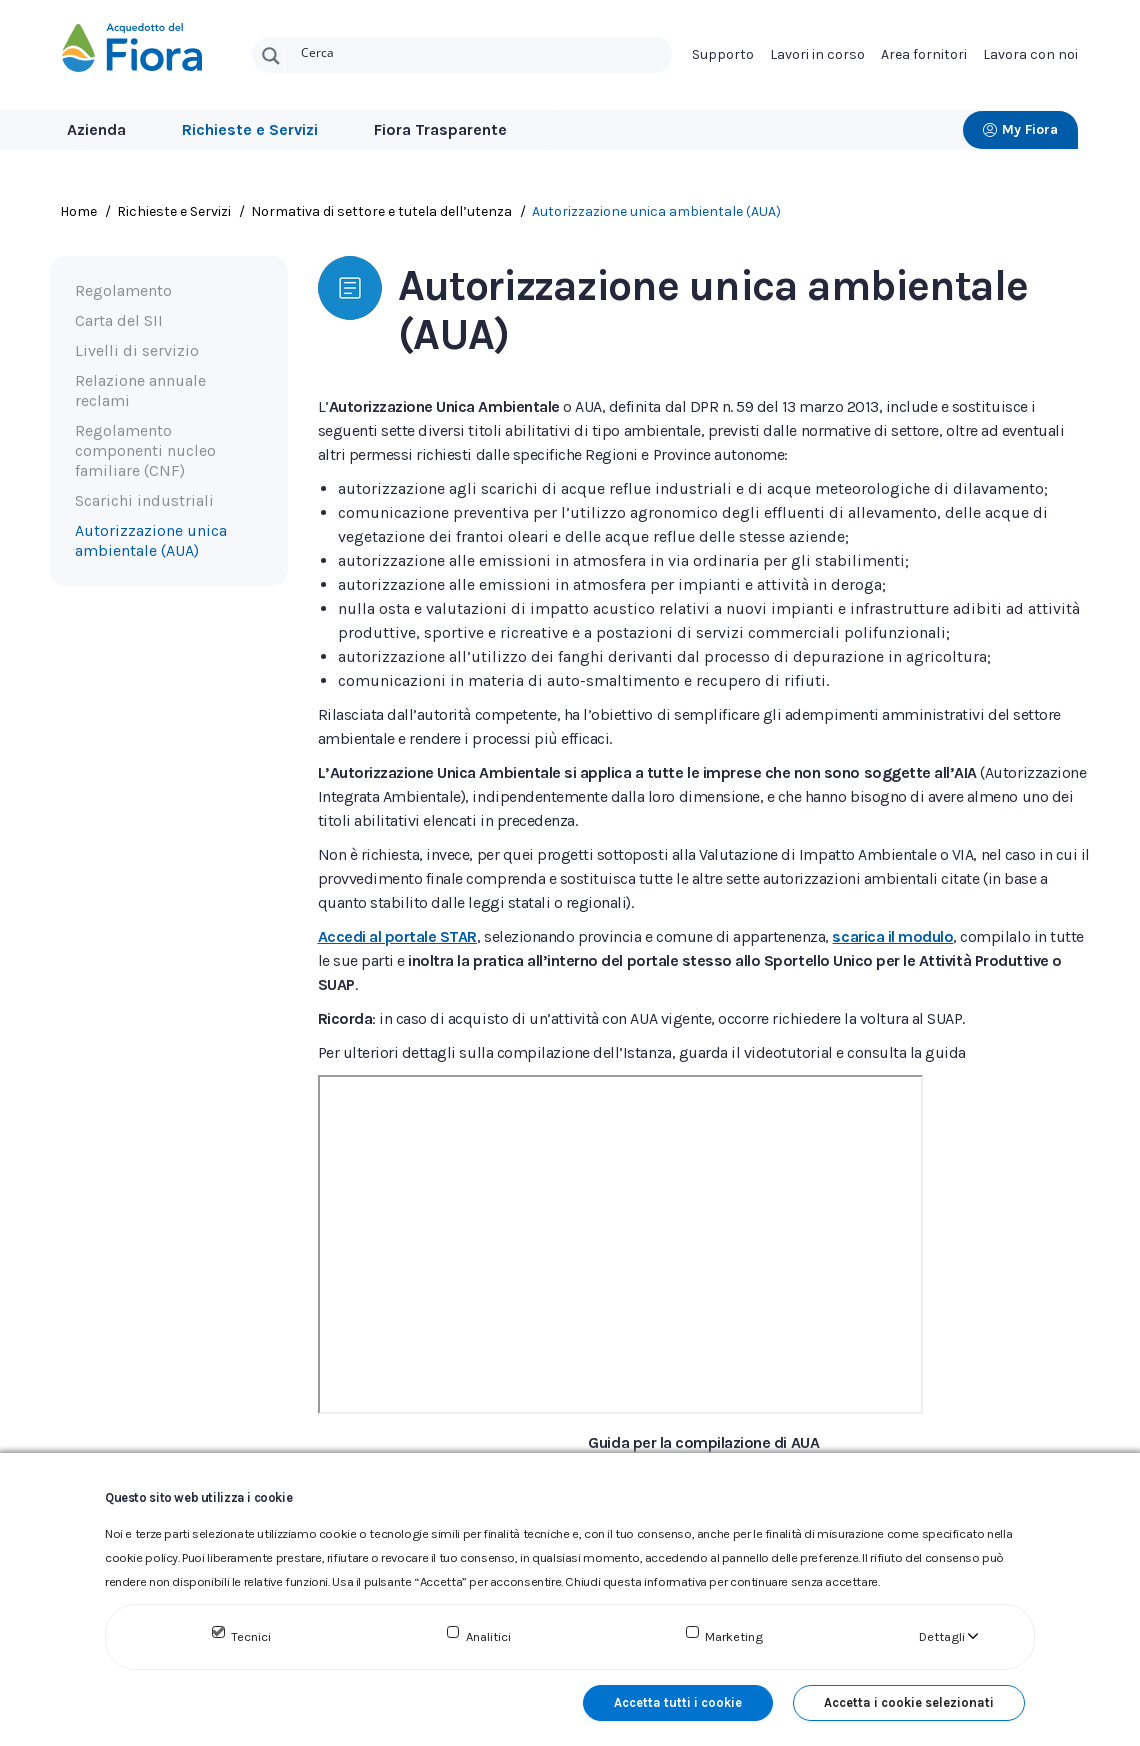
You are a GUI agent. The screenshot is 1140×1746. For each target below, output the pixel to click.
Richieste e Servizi (250, 129)
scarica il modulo (892, 936)
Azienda (96, 129)
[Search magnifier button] (271, 56)
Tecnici (251, 1636)
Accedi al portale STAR (397, 936)
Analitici (488, 1636)
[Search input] (482, 51)
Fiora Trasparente (440, 129)
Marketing (734, 1636)
